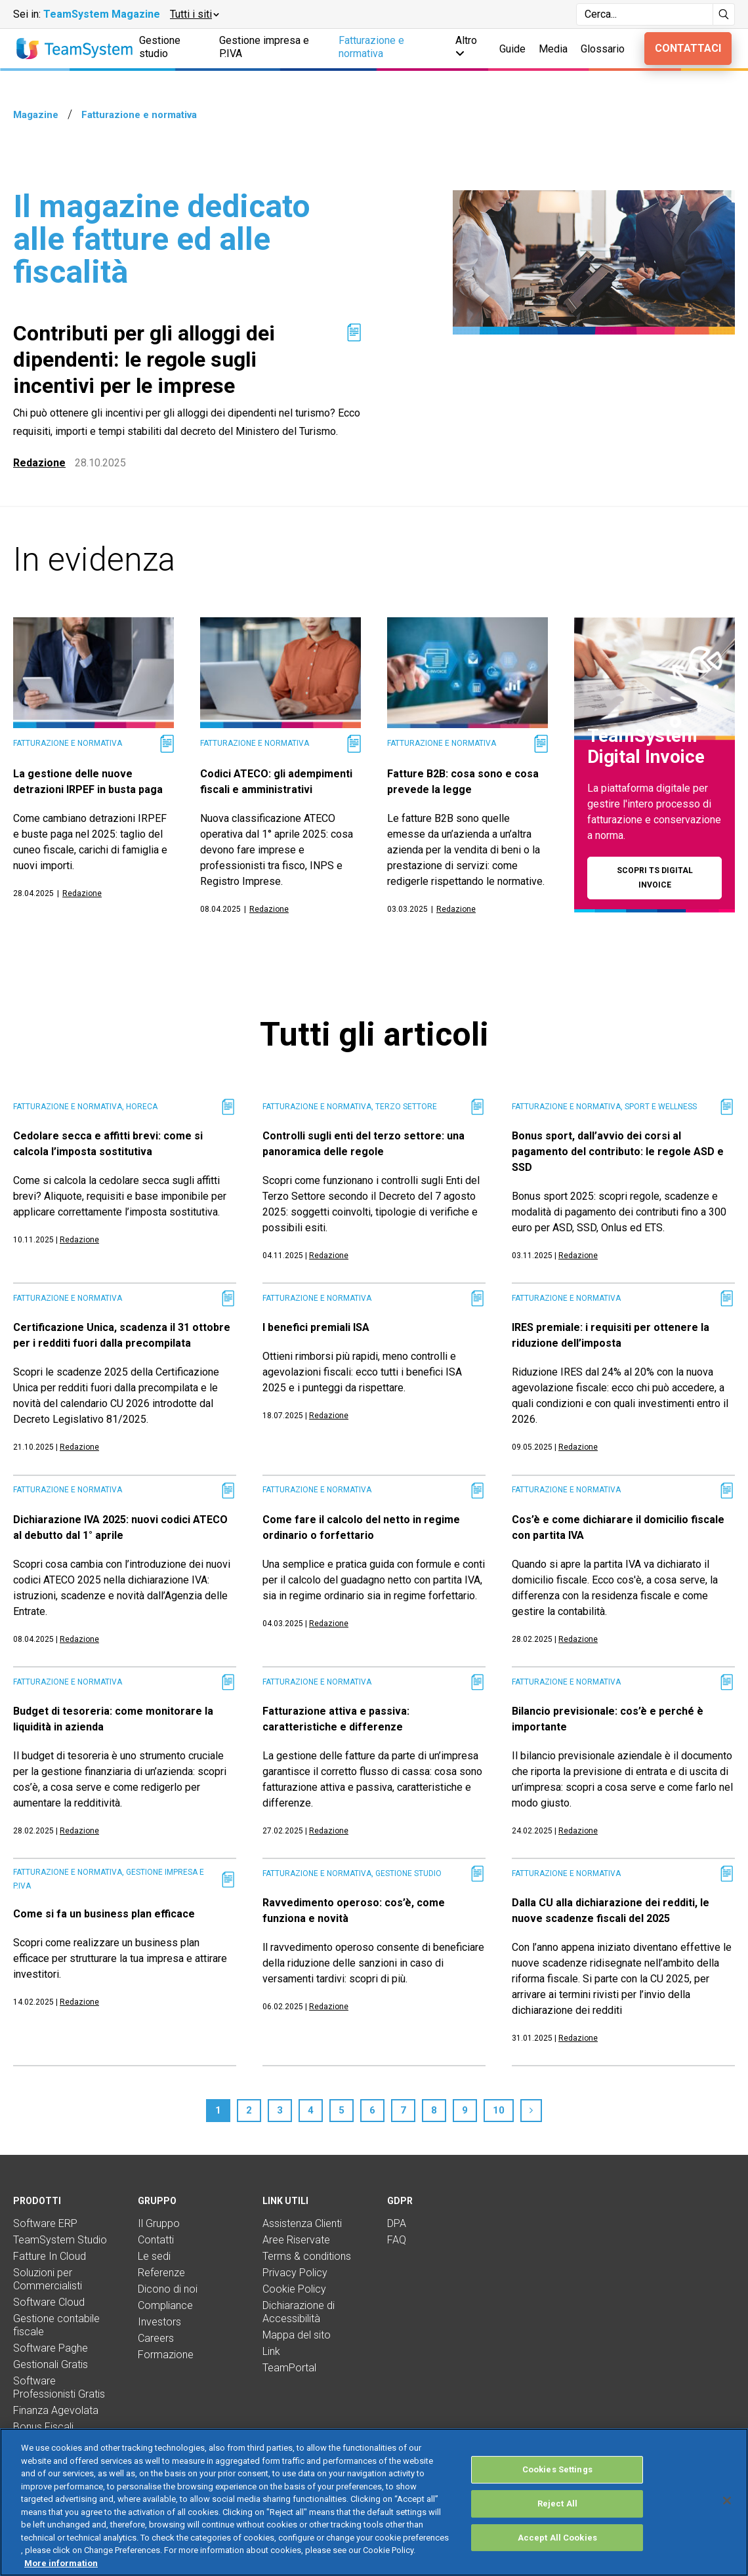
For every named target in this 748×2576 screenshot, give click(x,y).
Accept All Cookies (557, 2551)
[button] (194, 14)
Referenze (161, 2272)
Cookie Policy (294, 2289)
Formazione (166, 2354)
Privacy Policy (294, 2272)
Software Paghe (50, 2348)
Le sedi (154, 2256)
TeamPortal (289, 2367)
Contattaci (688, 48)
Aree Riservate (296, 2240)
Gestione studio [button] (159, 47)
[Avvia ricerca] (724, 14)
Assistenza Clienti (302, 2223)
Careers (156, 2338)
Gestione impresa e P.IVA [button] (264, 47)
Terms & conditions (306, 2256)
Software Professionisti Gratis (59, 2387)
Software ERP (45, 2223)
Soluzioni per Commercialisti (47, 2279)
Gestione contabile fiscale (56, 2325)
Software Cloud (49, 2302)
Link (271, 2351)
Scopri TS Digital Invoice (655, 877)
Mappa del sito (296, 2335)
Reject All (557, 2517)
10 (499, 2110)
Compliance (165, 2305)
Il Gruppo (159, 2223)
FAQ (396, 2240)
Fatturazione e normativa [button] (371, 47)
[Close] (727, 2515)
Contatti (156, 2240)
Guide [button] (512, 49)
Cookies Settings (557, 2484)
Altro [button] (466, 46)
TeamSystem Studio (60, 2240)
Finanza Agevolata (55, 2410)
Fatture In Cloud (49, 2256)
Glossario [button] (603, 49)
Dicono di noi (167, 2289)
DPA (396, 2223)
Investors (159, 2322)
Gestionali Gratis (50, 2364)
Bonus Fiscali (43, 2427)
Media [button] (553, 49)
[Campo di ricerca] (644, 14)
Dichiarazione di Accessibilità (298, 2312)
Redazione (39, 463)
